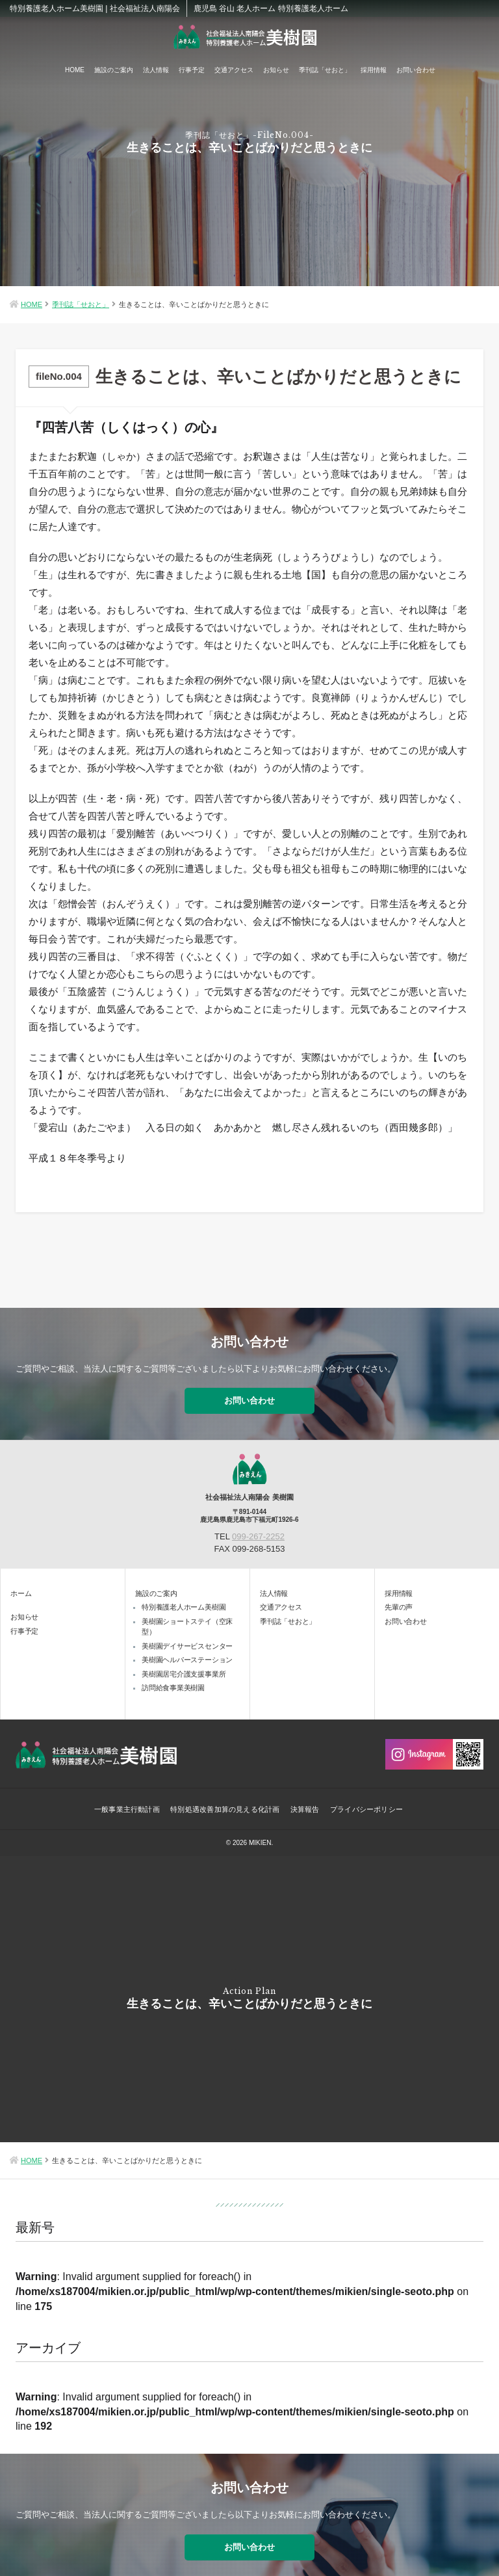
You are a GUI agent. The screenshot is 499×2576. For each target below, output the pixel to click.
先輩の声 (399, 1596)
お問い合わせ (415, 69)
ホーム (20, 1582)
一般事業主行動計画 (119, 1799)
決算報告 (306, 1799)
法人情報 (156, 69)
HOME (74, 69)
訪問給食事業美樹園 (173, 1676)
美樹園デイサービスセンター (187, 1635)
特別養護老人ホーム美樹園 (183, 1596)
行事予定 (192, 69)
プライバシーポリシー (371, 1799)
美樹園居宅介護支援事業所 (183, 1663)
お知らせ (276, 69)
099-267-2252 (258, 1525)
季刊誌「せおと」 (325, 69)
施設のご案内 (113, 69)
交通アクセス (233, 69)
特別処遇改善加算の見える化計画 (222, 1799)
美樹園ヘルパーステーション (187, 1649)
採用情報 (374, 69)
